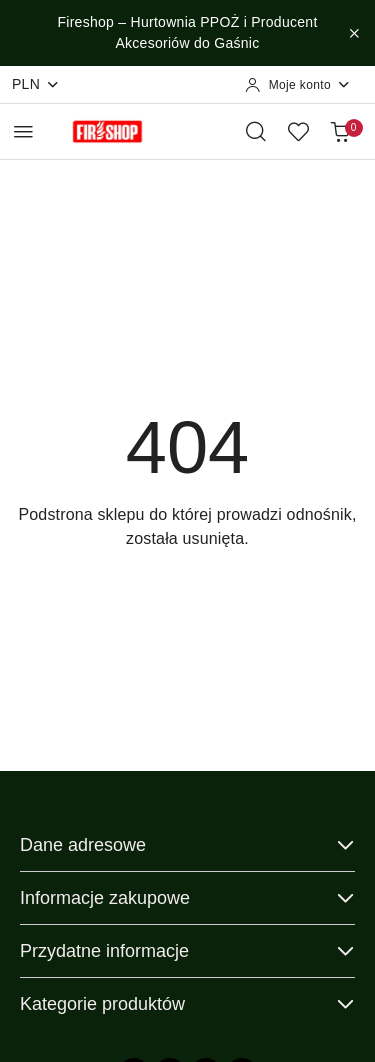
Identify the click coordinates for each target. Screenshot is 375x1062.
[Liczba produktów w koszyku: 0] (340, 131)
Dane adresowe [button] (187, 845)
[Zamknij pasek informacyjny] (354, 33)
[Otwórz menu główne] (23, 131)
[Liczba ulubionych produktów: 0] (298, 131)
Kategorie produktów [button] (187, 1004)
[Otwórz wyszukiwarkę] (256, 131)
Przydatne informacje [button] (187, 951)
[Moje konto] (298, 85)
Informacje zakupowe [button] (187, 898)
